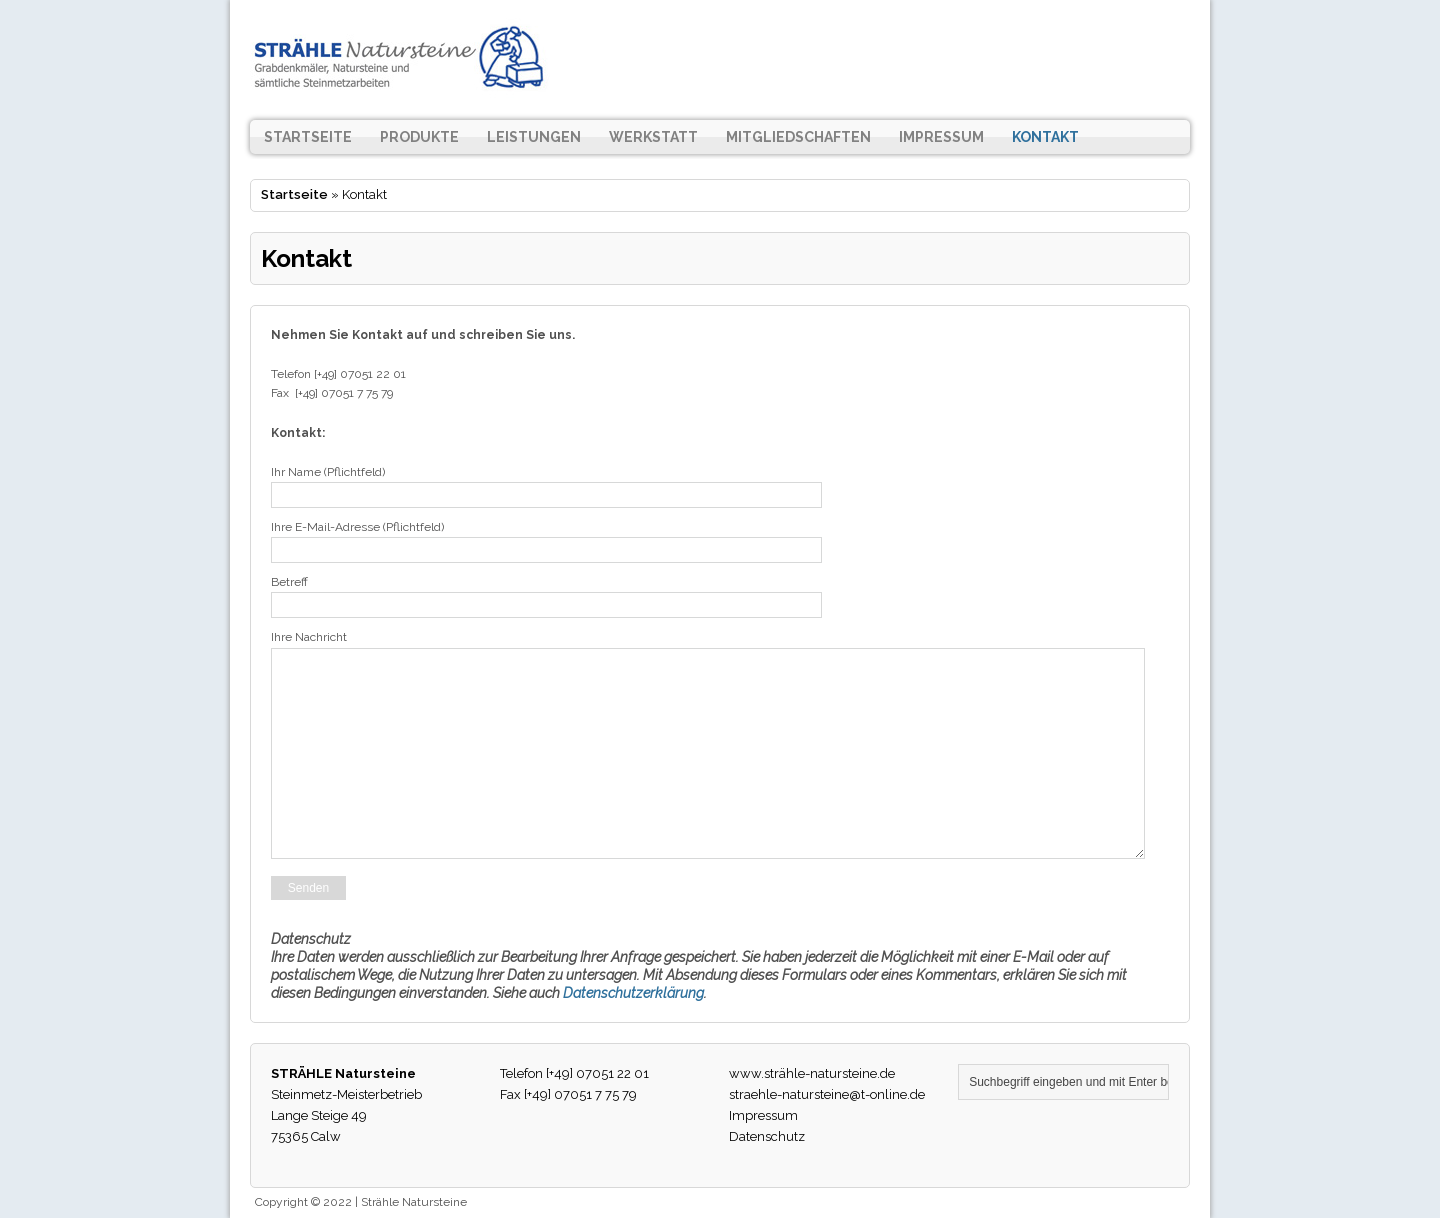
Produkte (419, 137)
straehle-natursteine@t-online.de (827, 1094)
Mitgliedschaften (798, 137)
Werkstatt (653, 137)
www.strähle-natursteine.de (812, 1073)
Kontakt (1045, 137)
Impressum (941, 137)
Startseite (308, 137)
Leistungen (534, 137)
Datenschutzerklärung (633, 993)
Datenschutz (767, 1136)
